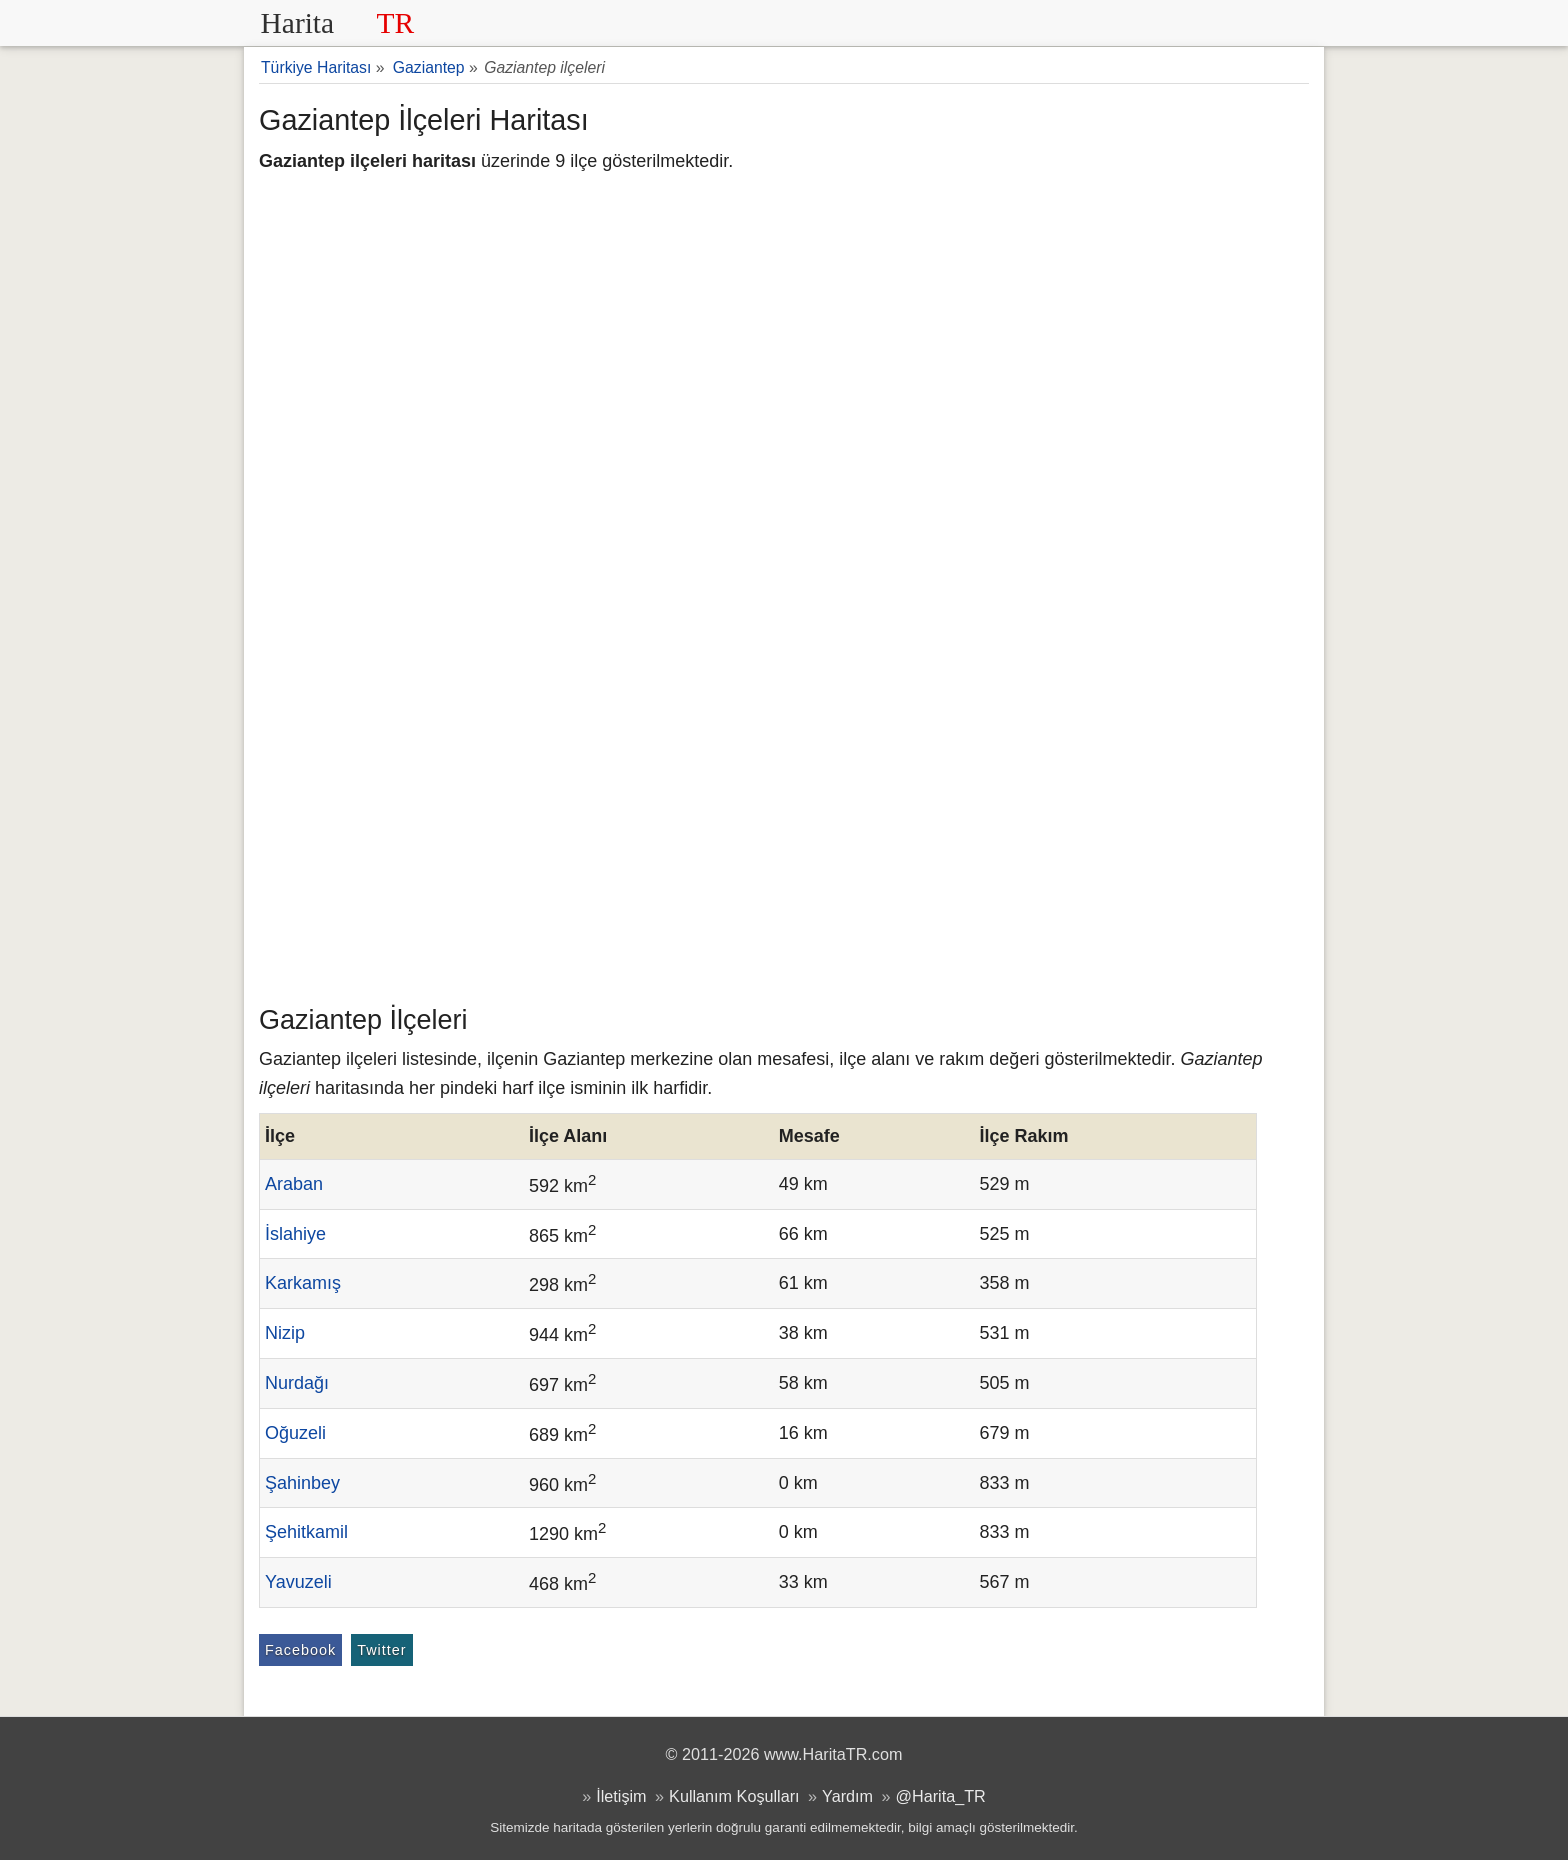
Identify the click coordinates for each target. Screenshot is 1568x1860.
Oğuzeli (295, 1433)
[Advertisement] (784, 845)
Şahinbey (302, 1483)
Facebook (300, 1650)
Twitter (381, 1650)
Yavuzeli (298, 1582)
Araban (294, 1184)
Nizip (285, 1333)
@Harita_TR (941, 1796)
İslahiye (295, 1234)
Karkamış (303, 1283)
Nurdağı (297, 1383)
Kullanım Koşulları (734, 1796)
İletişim (621, 1796)
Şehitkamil (306, 1532)
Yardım (847, 1796)
